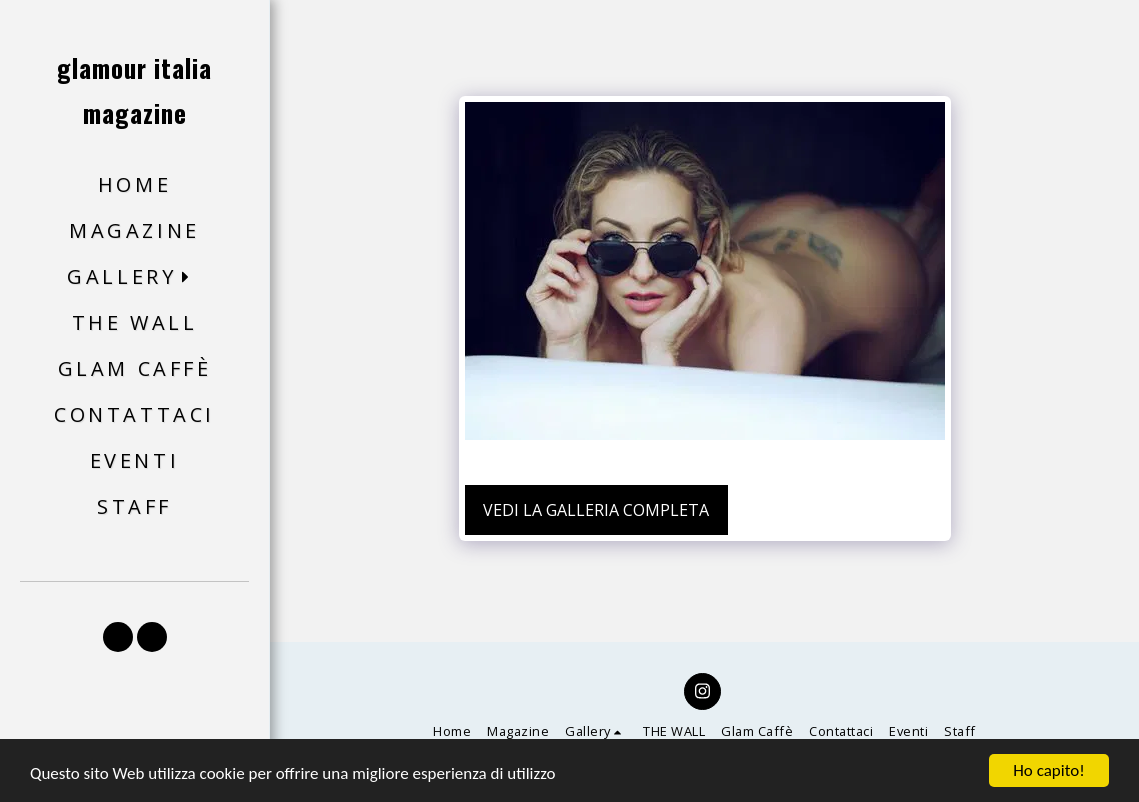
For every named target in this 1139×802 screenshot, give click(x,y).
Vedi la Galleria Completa (596, 510)
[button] (134, 277)
